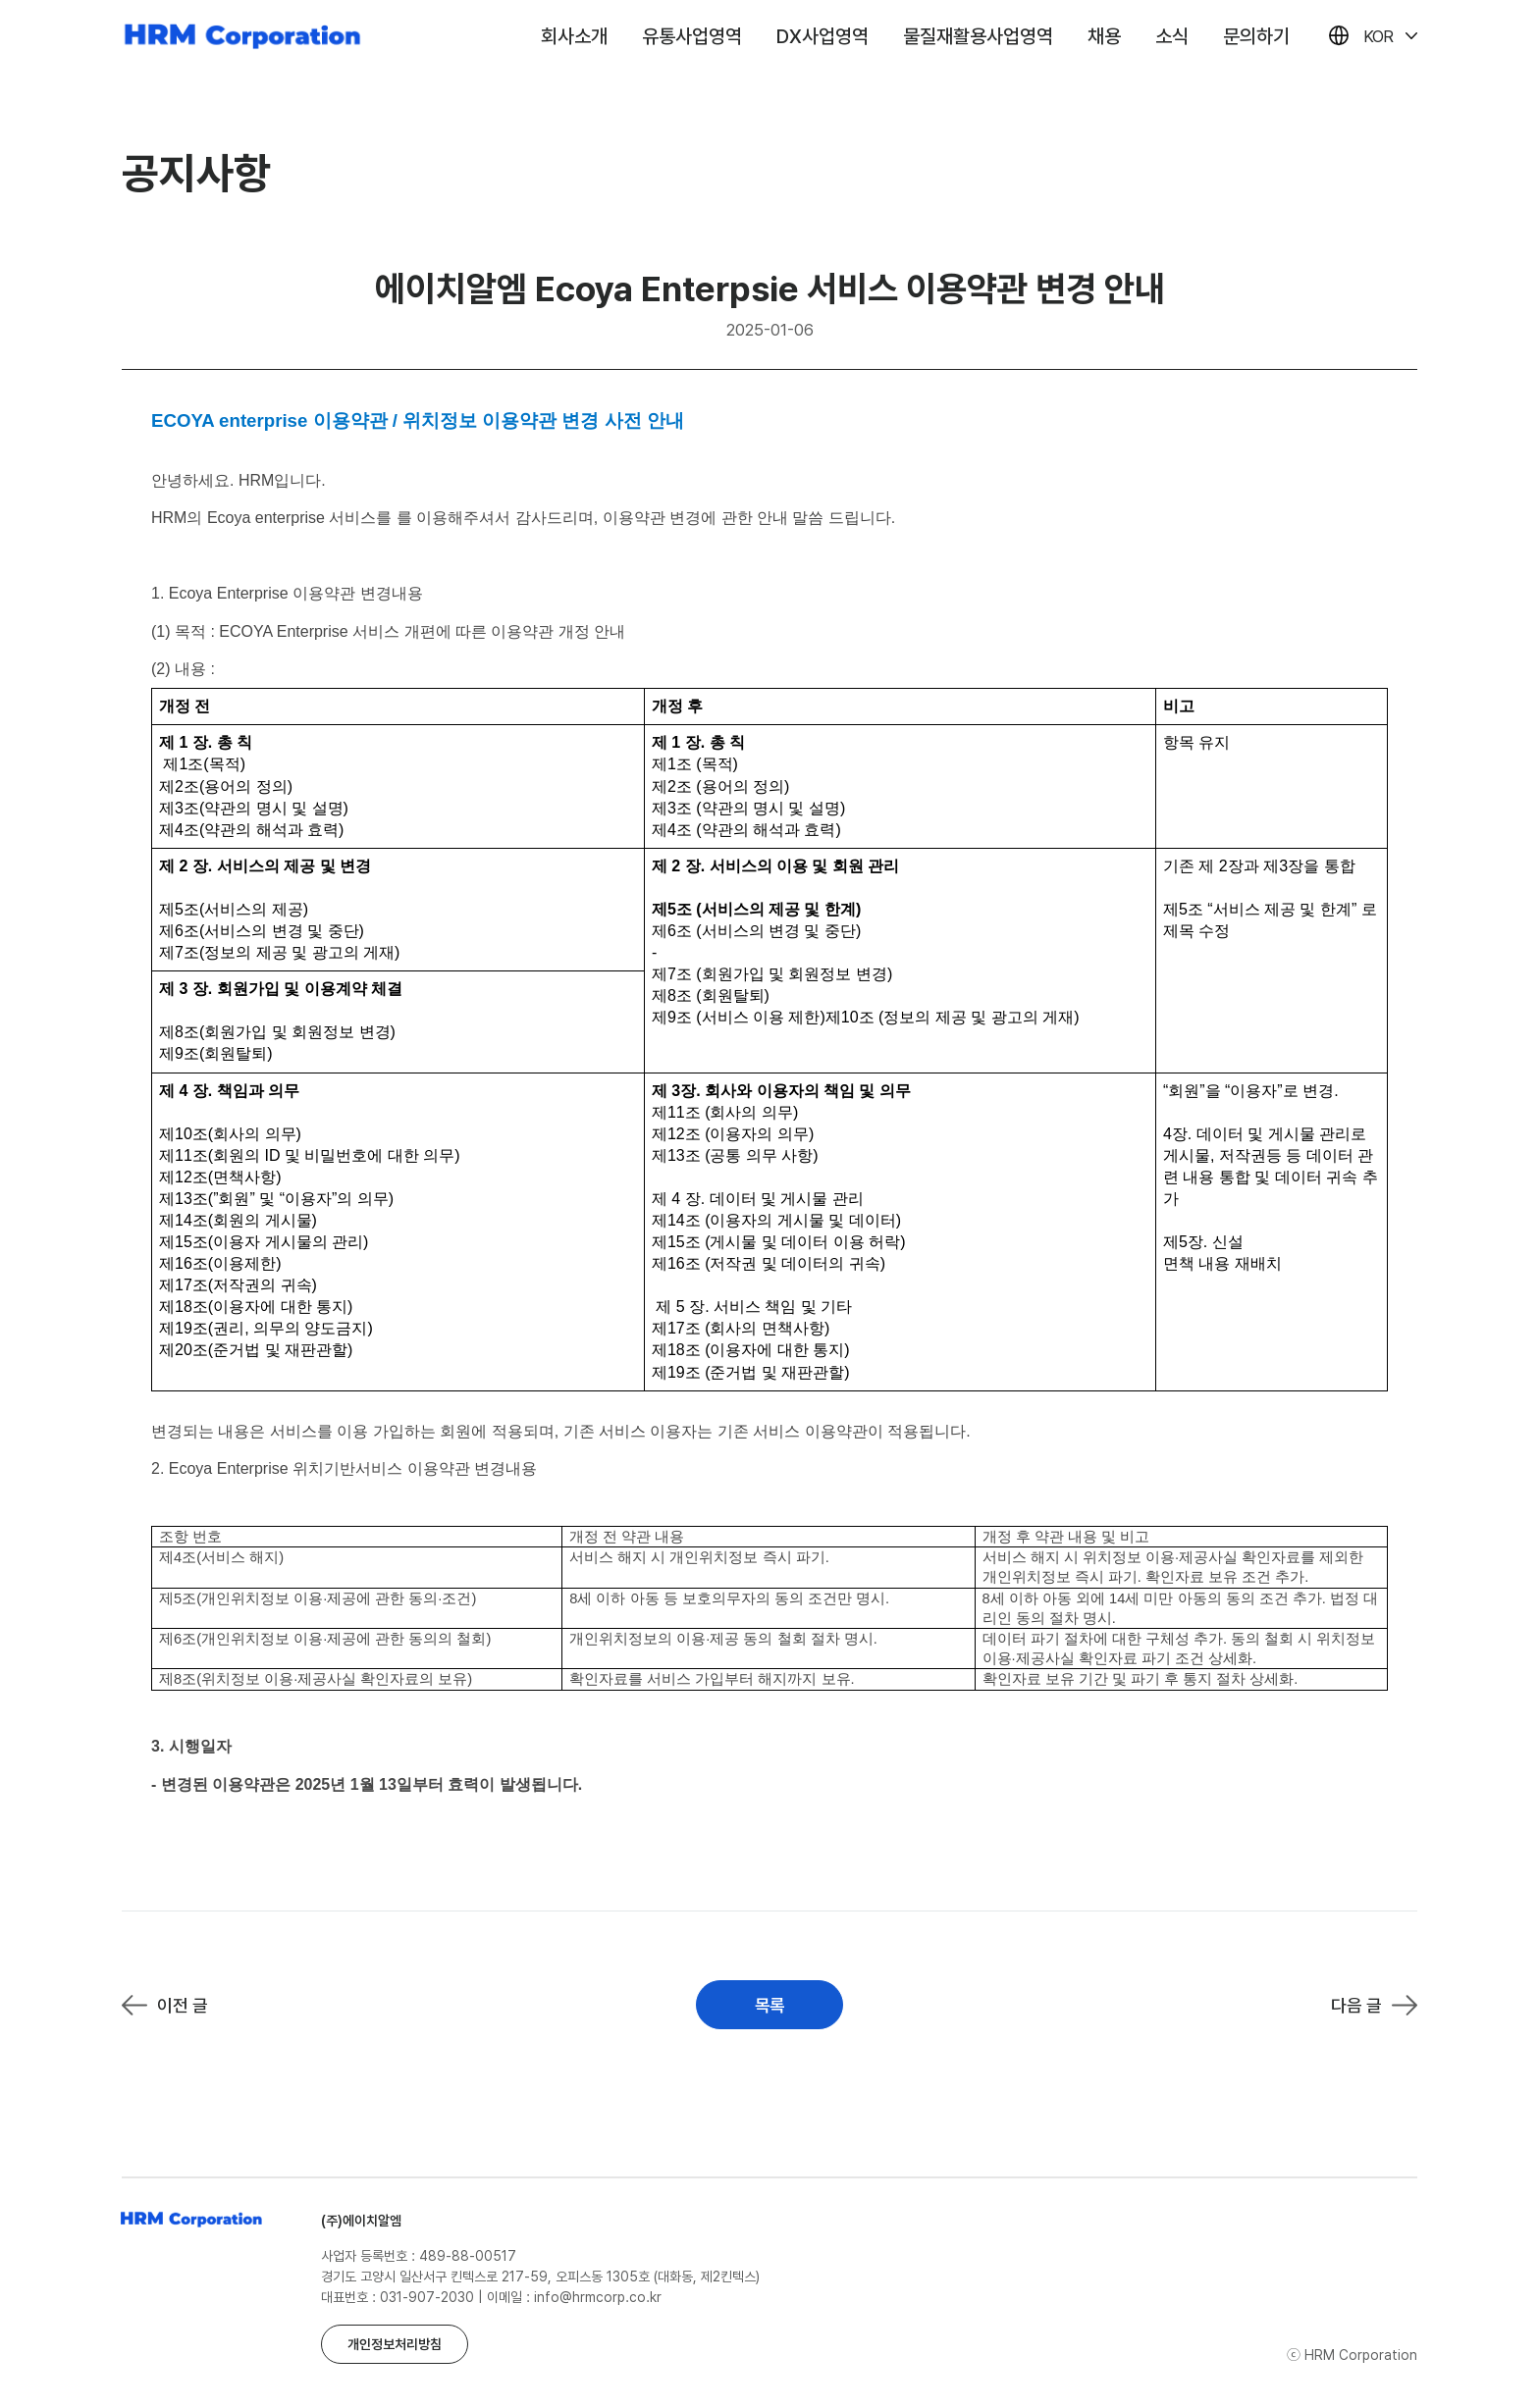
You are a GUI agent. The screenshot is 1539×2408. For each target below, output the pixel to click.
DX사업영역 (822, 36)
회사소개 (574, 36)
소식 (1172, 36)
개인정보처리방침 (394, 2344)
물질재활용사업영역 (978, 36)
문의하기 (1256, 36)
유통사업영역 (692, 36)
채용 (1104, 36)
